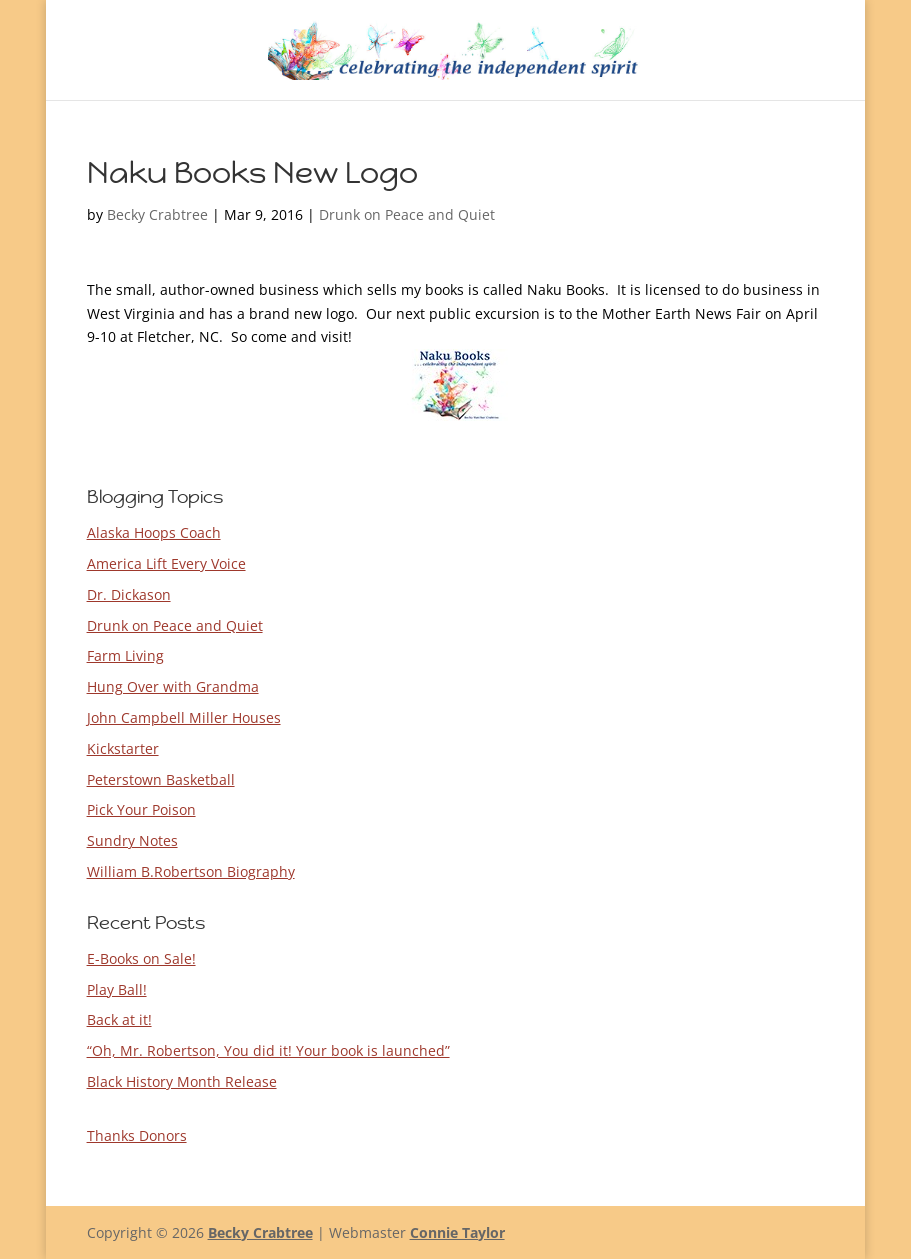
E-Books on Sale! (141, 958)
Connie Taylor (457, 1232)
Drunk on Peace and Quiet (407, 214)
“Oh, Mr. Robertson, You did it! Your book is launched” (268, 1050)
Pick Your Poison (141, 809)
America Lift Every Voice (166, 563)
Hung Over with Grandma (173, 686)
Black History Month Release (182, 1081)
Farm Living (125, 655)
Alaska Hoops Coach (154, 532)
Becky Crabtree (157, 214)
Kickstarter (123, 748)
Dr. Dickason (129, 594)
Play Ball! (117, 989)
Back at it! (119, 1019)
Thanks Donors (137, 1135)
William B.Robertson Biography (191, 871)
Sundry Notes (132, 840)
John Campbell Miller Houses (184, 717)
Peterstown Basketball (161, 779)
